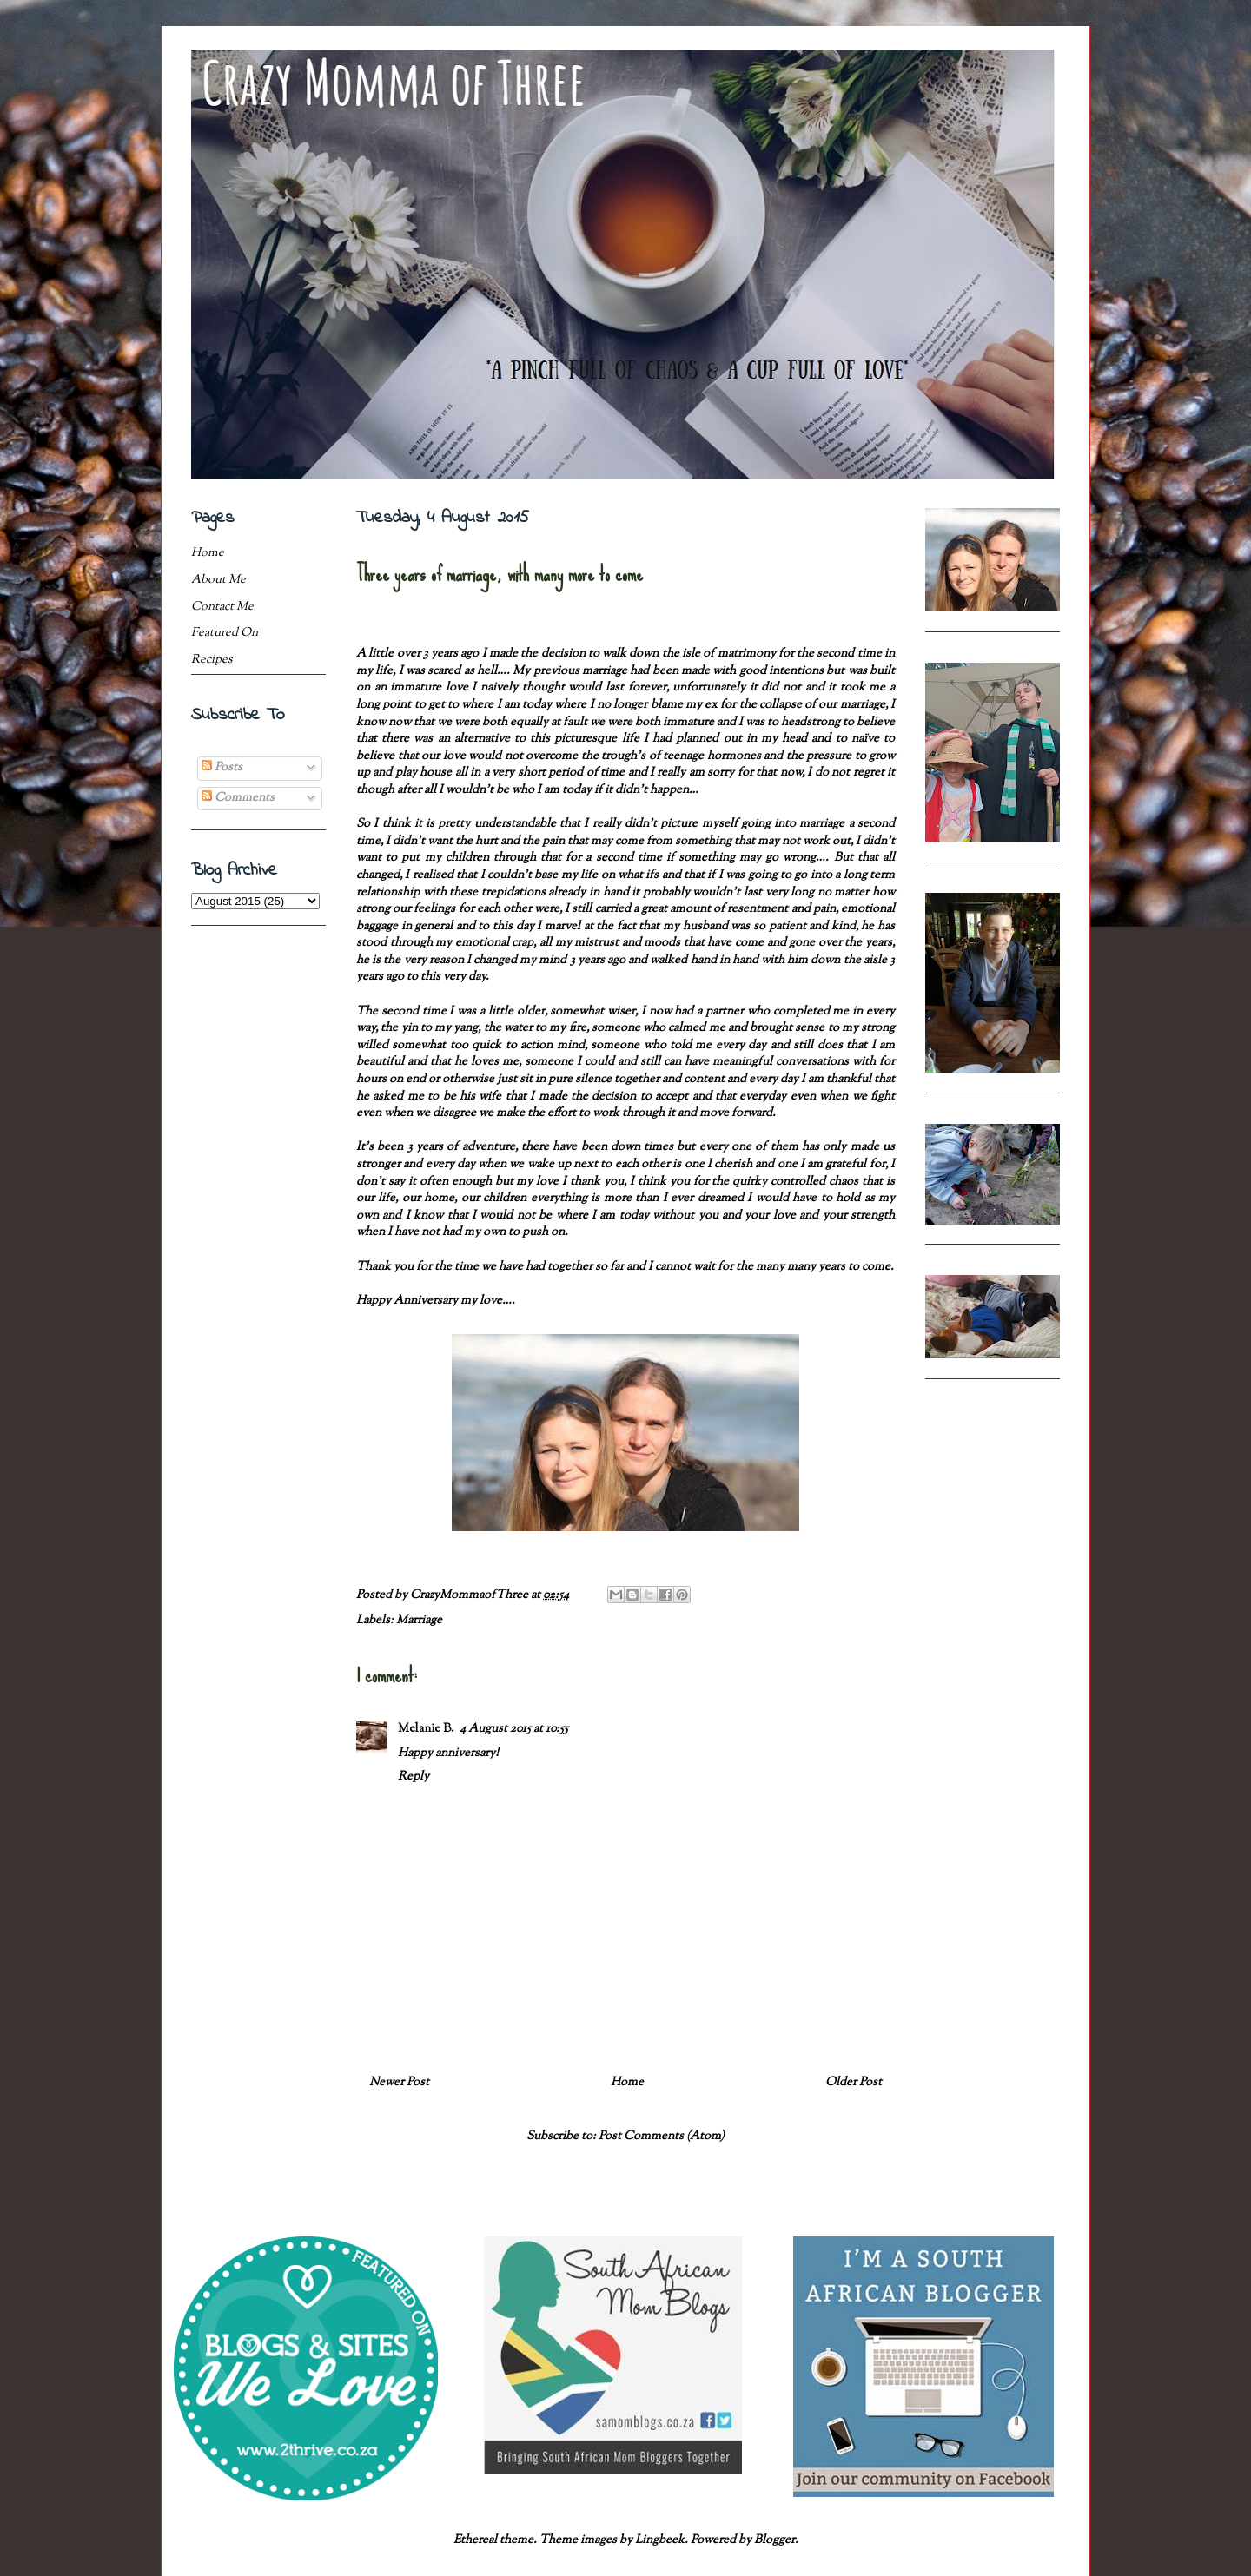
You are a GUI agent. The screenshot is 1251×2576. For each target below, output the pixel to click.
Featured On (224, 633)
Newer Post (399, 2082)
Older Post (853, 2082)
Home (627, 2082)
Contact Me (222, 607)
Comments (238, 798)
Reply (413, 1777)
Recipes (212, 660)
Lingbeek (660, 2540)
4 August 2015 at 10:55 (514, 1729)
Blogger (774, 2540)
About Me (218, 580)
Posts (222, 767)
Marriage (419, 1620)
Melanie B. (426, 1729)
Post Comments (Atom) (662, 2136)
